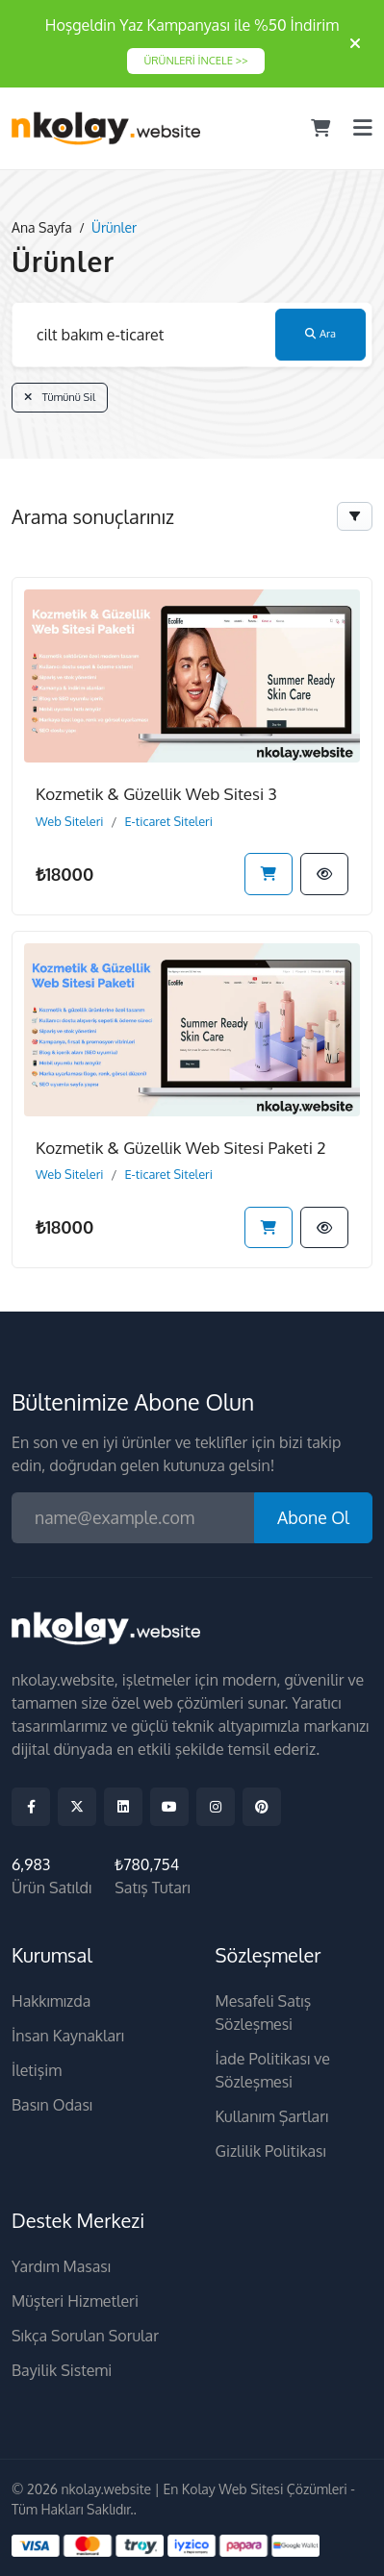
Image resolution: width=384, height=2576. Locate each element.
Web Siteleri (70, 821)
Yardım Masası (61, 2266)
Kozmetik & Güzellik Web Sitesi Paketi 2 (180, 1148)
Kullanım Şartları (272, 2116)
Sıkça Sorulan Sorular (85, 2335)
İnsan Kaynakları (68, 2035)
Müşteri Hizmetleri (75, 2301)
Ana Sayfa (42, 227)
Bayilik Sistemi (62, 2370)
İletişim (37, 2070)
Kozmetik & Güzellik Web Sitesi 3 (156, 794)
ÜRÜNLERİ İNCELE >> (195, 60)
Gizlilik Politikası (271, 2151)
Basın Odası (52, 2104)
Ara (320, 333)
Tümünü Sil (59, 396)
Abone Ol (313, 1517)
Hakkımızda (51, 2001)
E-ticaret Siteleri (168, 821)
